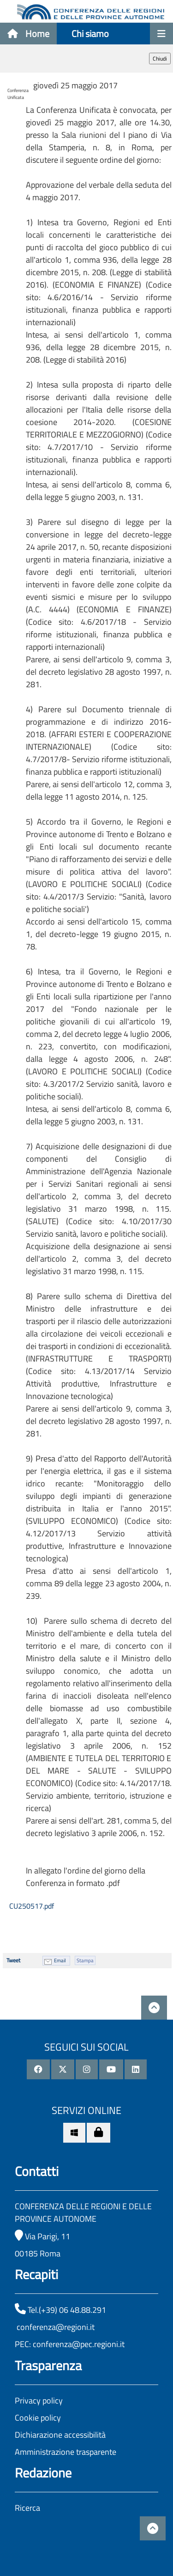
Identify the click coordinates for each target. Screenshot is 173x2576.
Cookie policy (38, 2417)
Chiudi (160, 58)
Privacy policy (39, 2400)
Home (28, 33)
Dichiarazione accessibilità (60, 2434)
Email (60, 1960)
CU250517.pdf (30, 1905)
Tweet (13, 1960)
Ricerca (27, 2508)
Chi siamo (90, 33)
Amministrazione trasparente (65, 2452)
